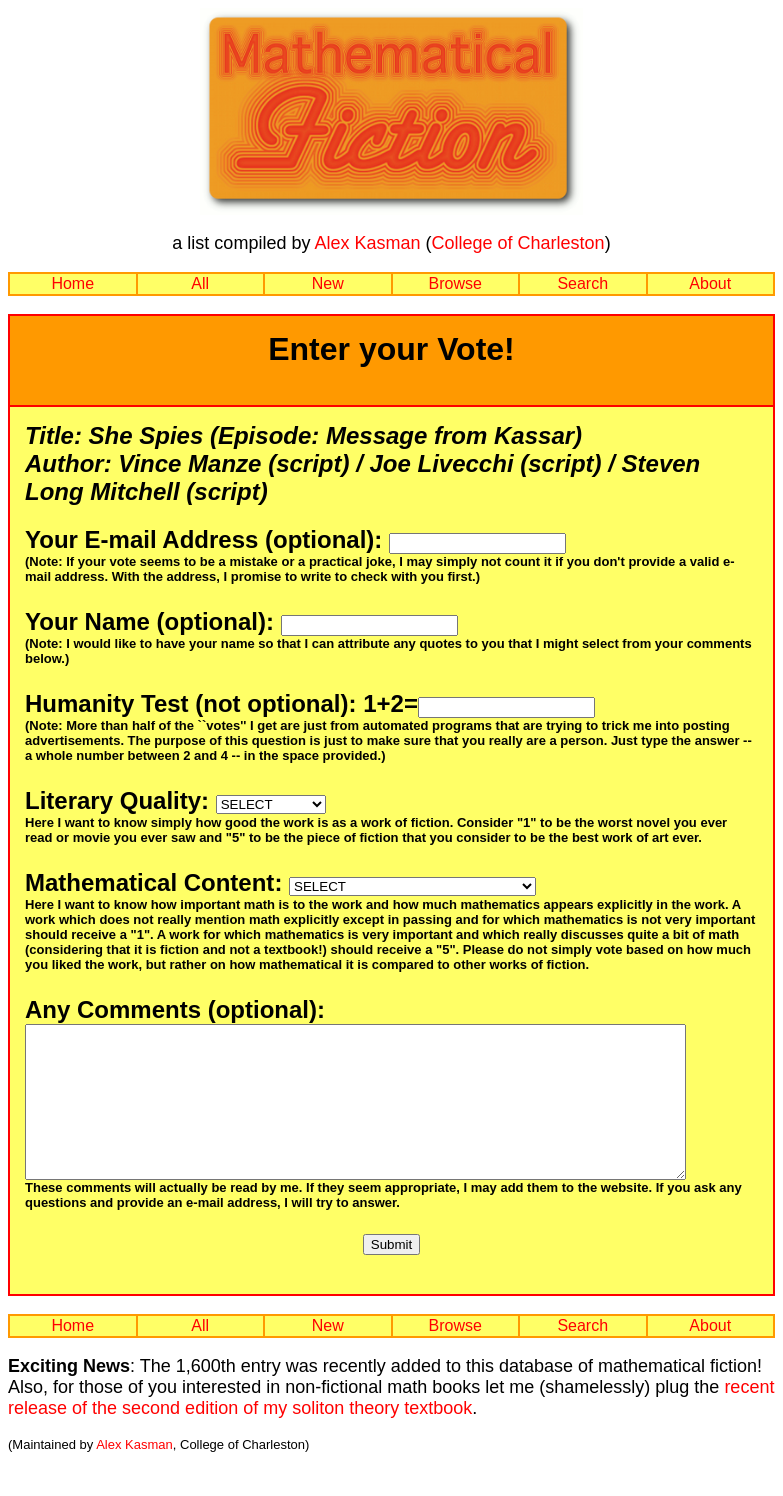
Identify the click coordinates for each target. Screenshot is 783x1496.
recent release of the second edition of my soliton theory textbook (391, 1427)
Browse (455, 283)
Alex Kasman (367, 243)
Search (582, 283)
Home (72, 283)
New (328, 283)
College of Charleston (518, 243)
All (200, 283)
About (710, 283)
